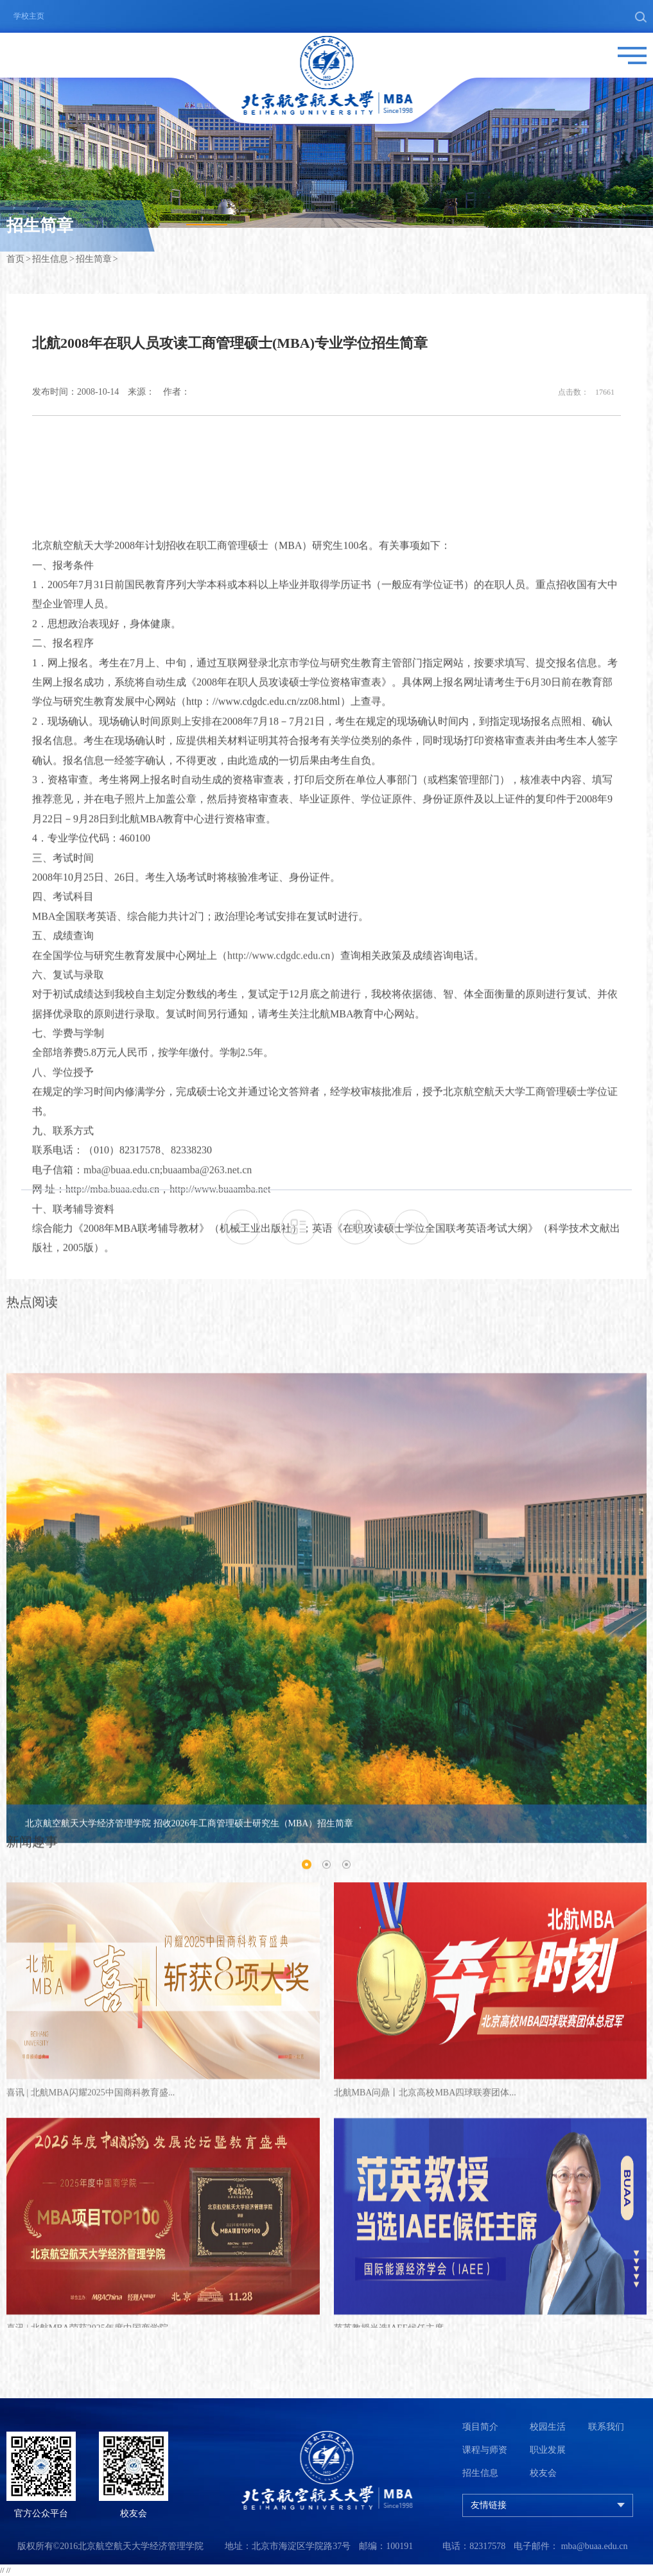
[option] (326, 1882)
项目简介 (480, 2427)
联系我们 (606, 2427)
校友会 (543, 2473)
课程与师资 (484, 2450)
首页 (15, 261)
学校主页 (28, 16)
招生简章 (94, 261)
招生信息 (50, 261)
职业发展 (548, 2450)
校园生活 (548, 2427)
